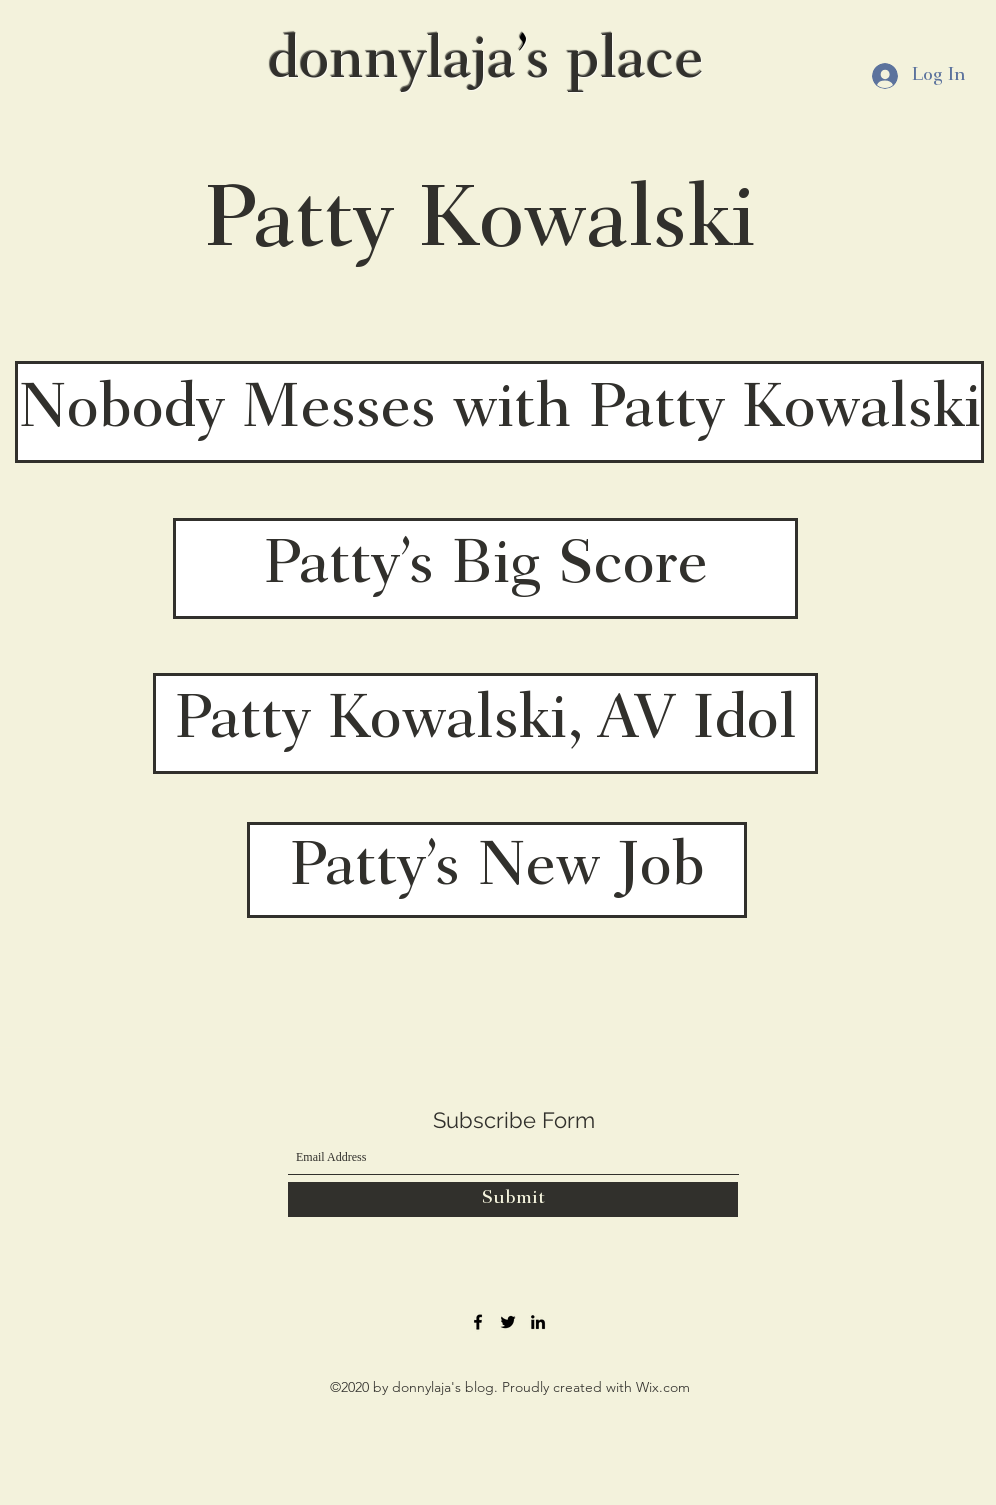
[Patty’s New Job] (497, 870)
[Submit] (513, 1199)
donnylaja (392, 63)
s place (615, 63)
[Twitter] (508, 1322)
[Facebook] (478, 1322)
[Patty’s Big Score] (485, 568)
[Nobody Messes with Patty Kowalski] (499, 412)
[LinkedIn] (538, 1322)
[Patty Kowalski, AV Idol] (485, 723)
